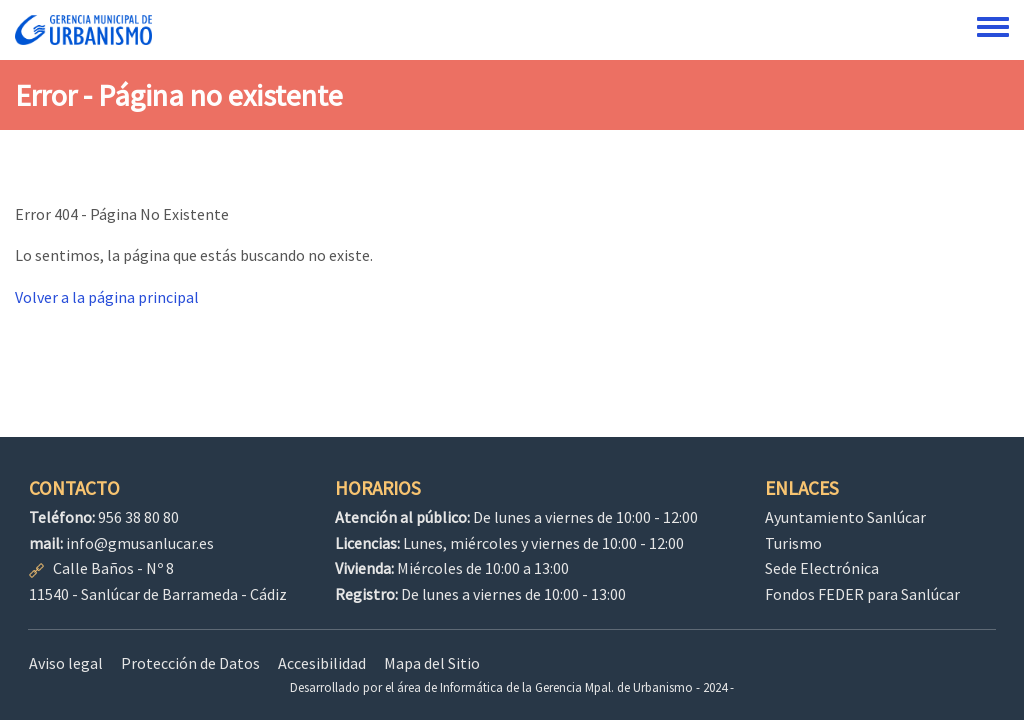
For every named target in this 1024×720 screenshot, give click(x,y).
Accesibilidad (322, 663)
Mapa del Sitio (432, 663)
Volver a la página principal (107, 297)
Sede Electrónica (822, 568)
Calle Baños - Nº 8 (113, 568)
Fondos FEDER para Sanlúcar (862, 594)
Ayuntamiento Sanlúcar (845, 517)
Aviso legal (66, 663)
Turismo (793, 543)
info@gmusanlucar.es (140, 543)
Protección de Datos (190, 663)
